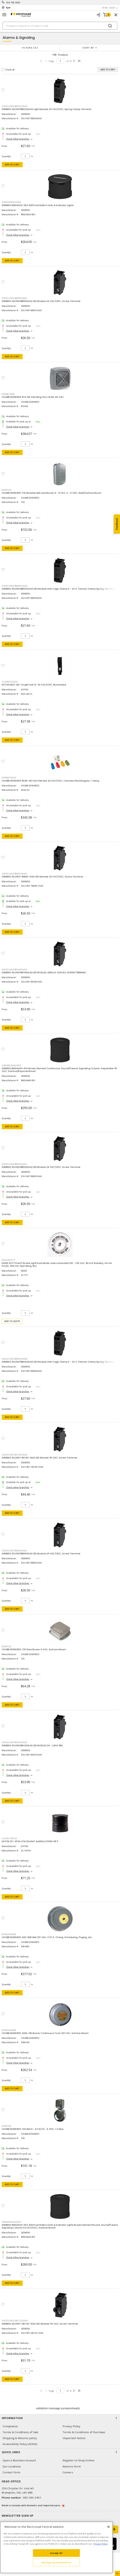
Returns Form (72, 2466)
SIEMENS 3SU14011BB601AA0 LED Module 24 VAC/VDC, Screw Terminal (41, 1553)
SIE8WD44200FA (11, 2221)
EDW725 (6, 1646)
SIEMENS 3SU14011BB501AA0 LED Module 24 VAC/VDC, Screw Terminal (41, 301)
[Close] (108, 2527)
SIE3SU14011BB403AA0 (15, 1358)
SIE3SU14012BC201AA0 (15, 2320)
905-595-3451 (32, 2497)
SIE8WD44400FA (11, 1065)
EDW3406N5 (9, 1934)
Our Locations (12, 2466)
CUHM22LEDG (10, 681)
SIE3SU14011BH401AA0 (14, 969)
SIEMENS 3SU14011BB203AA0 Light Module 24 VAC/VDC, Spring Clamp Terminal (46, 109)
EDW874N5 (8, 394)
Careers (68, 2472)
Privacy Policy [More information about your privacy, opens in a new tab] (100, 2543)
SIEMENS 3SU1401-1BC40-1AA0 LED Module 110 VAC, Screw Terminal (39, 1457)
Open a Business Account (19, 2460)
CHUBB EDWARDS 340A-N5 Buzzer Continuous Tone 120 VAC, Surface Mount (45, 2033)
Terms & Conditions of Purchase (84, 2432)
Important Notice (74, 2438)
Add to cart (12, 164)
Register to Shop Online (78, 2460)
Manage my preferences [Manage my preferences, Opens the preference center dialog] (56, 2562)
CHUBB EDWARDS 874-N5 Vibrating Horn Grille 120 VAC (33, 397)
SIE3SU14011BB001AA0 (14, 1164)
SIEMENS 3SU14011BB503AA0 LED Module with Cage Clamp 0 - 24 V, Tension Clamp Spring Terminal (58, 588)
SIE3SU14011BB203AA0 (15, 106)
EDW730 (6, 489)
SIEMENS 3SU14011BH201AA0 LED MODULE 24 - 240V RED (32, 1745)
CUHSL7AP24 (9, 1838)
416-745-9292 (13, 2)
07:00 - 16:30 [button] (108, 7)
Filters (30, 47)
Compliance (10, 2426)
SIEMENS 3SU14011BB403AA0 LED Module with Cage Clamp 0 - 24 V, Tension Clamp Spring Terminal (58, 1361)
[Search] (60, 26)
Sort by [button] (88, 47)
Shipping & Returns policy (20, 2438)
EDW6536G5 (9, 777)
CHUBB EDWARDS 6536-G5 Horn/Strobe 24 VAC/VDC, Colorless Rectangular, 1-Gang (50, 780)
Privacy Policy (71, 2426)
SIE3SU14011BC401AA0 (14, 1454)
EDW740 (6, 2126)
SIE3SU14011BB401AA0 (14, 873)
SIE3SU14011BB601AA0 (14, 1550)
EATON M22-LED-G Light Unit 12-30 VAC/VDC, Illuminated (34, 684)
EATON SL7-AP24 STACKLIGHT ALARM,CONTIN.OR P (30, 1841)
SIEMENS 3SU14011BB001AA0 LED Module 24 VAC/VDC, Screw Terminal (41, 1167)
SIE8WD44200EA (11, 202)
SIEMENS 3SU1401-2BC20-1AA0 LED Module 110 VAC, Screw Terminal (40, 2323)
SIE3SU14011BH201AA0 (14, 1742)
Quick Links (60, 2452)
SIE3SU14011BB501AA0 (14, 298)
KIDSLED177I (8, 1260)
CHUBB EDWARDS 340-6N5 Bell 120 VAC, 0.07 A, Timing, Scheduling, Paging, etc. (47, 1937)
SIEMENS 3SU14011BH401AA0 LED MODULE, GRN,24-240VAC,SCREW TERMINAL (44, 972)
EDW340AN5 (9, 2030)
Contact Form (11, 2472)
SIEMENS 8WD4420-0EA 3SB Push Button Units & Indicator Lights (38, 205)
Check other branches (17, 138)
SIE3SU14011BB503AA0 (15, 585)
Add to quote (12, 1321)
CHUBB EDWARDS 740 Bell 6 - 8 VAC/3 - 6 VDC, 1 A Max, (33, 2129)
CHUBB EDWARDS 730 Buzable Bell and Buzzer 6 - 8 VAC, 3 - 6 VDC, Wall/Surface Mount (52, 492)
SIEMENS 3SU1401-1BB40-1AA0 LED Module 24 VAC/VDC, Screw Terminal (42, 876)
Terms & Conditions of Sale (20, 2432)
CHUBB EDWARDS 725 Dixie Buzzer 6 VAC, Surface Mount (34, 1649)
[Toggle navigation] (4, 14)
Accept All (56, 2553)
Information (60, 2418)
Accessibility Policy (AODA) (20, 2444)
